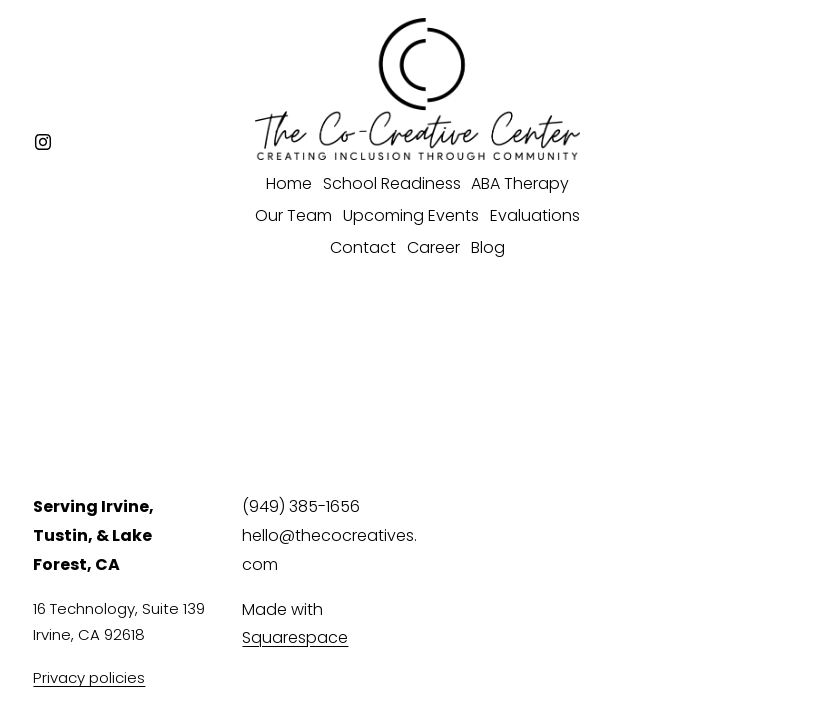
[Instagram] (43, 142)
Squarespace (295, 637)
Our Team (293, 215)
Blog (488, 247)
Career (433, 247)
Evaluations (535, 215)
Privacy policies (89, 677)
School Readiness (392, 183)
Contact (363, 247)
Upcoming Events (411, 215)
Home (289, 183)
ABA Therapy (520, 183)
